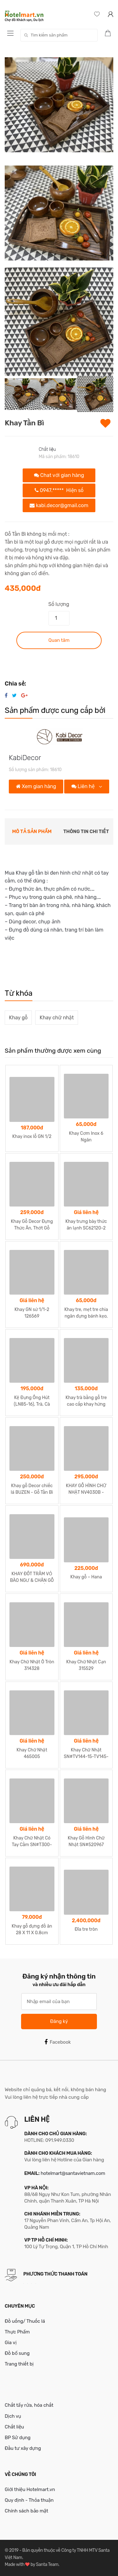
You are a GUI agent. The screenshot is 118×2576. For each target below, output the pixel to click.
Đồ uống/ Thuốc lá (25, 2321)
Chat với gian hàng (59, 475)
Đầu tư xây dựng (23, 2448)
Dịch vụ (13, 2416)
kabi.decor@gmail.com (59, 505)
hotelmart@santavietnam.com (73, 2173)
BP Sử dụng (18, 2437)
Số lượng (58, 604)
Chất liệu (47, 449)
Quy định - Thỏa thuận (29, 2500)
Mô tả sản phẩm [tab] (32, 831)
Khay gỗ (18, 1018)
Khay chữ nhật (57, 1018)
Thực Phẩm (17, 2332)
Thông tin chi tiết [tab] (86, 831)
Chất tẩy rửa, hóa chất (29, 2405)
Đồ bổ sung (17, 2353)
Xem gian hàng (36, 786)
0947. (59, 490)
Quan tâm (59, 640)
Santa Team (47, 2564)
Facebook (57, 2042)
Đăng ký (59, 2021)
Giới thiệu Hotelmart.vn (30, 2489)
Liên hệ (83, 786)
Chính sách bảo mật (26, 2511)
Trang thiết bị (19, 2364)
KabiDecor (25, 757)
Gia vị (11, 2342)
